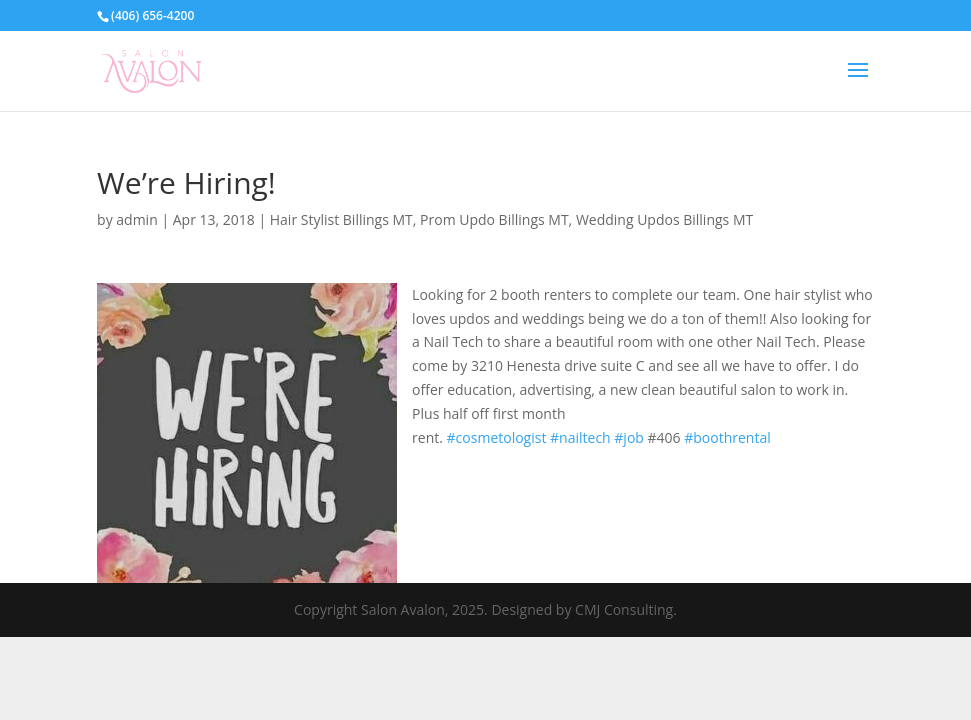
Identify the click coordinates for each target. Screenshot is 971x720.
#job (629, 437)
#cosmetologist (497, 437)
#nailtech (580, 437)
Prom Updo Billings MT (494, 219)
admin (136, 219)
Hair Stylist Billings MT (341, 219)
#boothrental (727, 437)
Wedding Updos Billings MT (664, 219)
